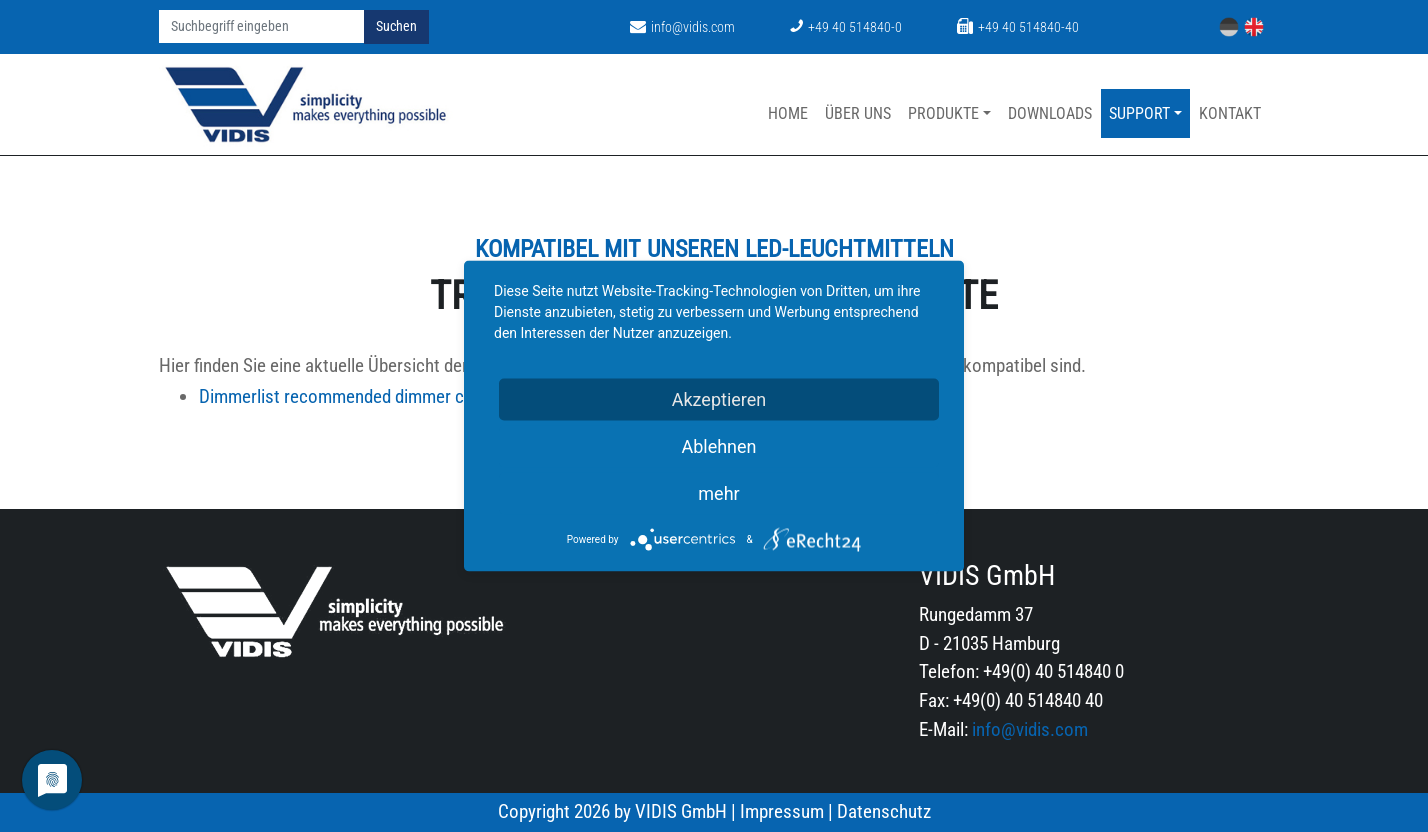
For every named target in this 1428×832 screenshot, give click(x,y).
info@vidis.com (682, 27)
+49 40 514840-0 (846, 27)
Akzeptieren (719, 399)
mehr (718, 493)
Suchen (396, 26)
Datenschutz (884, 811)
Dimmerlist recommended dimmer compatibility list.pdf (445, 396)
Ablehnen (718, 446)
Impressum (782, 811)
